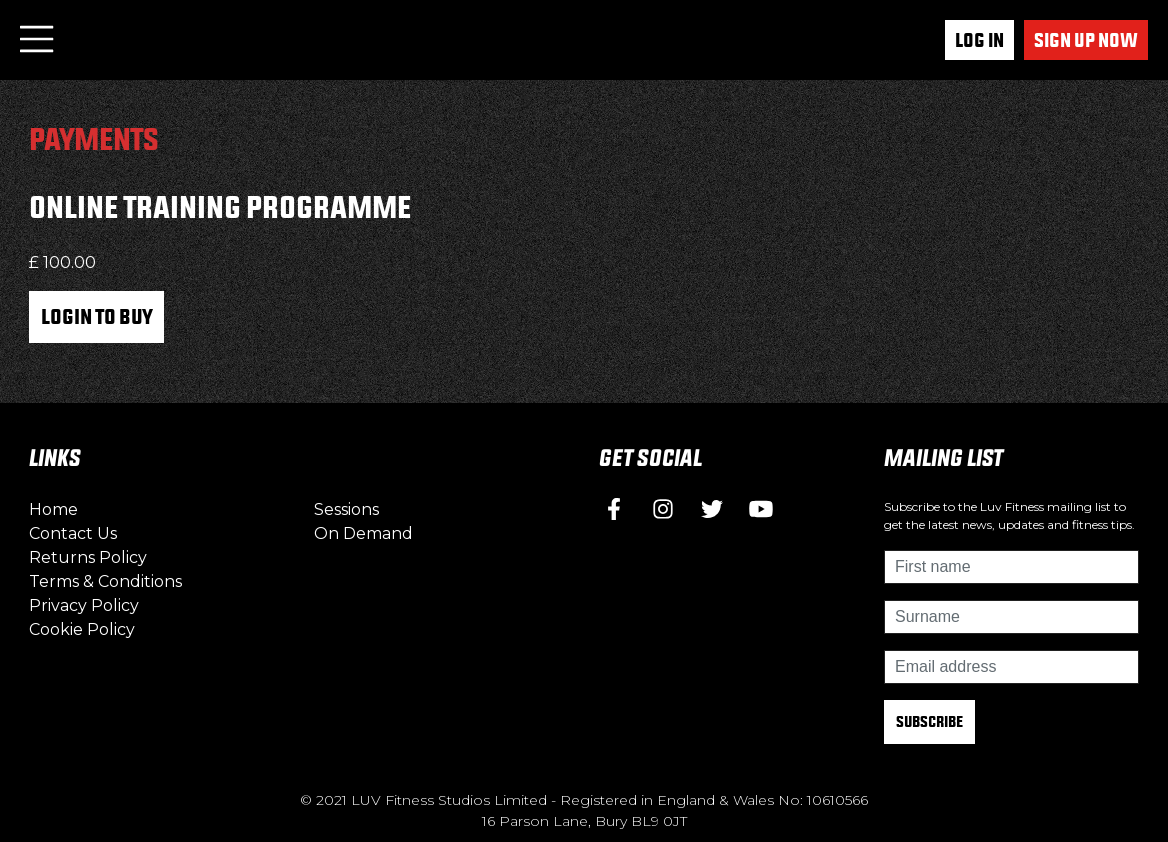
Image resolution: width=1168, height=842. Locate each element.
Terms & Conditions (105, 581)
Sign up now (1086, 40)
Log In (979, 40)
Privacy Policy (84, 605)
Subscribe (929, 721)
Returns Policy (88, 557)
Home (53, 509)
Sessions (346, 509)
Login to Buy (96, 316)
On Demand (363, 533)
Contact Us (73, 533)
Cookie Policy (82, 629)
